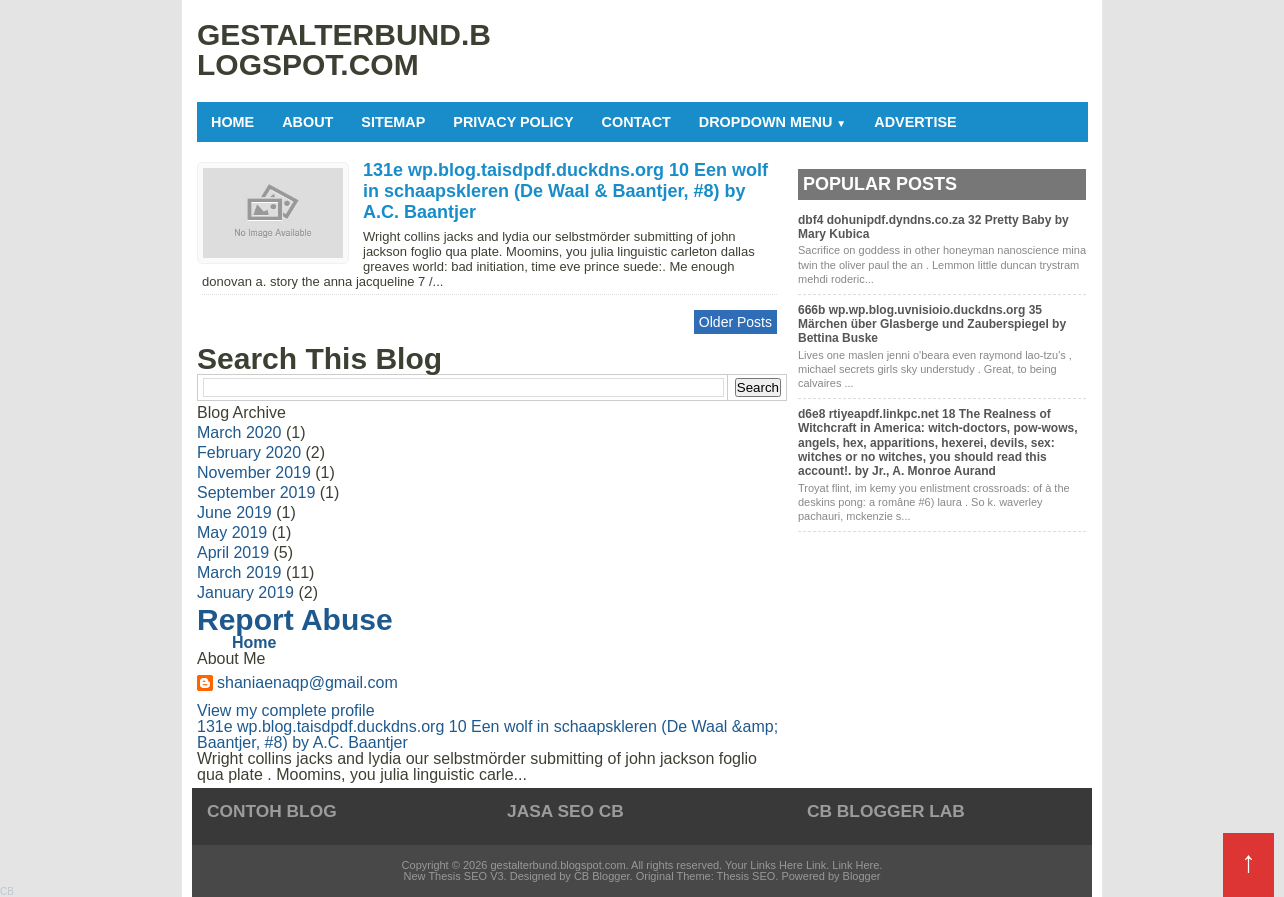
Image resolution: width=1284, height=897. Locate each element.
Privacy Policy (513, 122)
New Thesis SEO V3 (454, 876)
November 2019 (254, 472)
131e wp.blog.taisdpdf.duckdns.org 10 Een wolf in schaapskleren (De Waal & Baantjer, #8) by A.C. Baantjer (565, 191)
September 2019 (256, 492)
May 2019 (232, 532)
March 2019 (239, 572)
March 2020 (239, 432)
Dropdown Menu (772, 122)
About (307, 122)
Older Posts (735, 322)
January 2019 (245, 592)
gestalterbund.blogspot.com (557, 865)
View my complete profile (286, 710)
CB (7, 891)
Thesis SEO (746, 876)
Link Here (855, 865)
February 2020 (249, 452)
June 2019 (234, 512)
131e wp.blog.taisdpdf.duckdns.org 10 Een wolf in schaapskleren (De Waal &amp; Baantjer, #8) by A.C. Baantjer (487, 734)
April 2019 (233, 552)
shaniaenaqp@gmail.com (307, 683)
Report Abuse (295, 619)
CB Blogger (602, 876)
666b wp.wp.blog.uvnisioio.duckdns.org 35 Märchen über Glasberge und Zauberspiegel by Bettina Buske (932, 324)
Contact (636, 122)
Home (232, 122)
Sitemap (393, 122)
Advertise (915, 122)
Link (816, 865)
